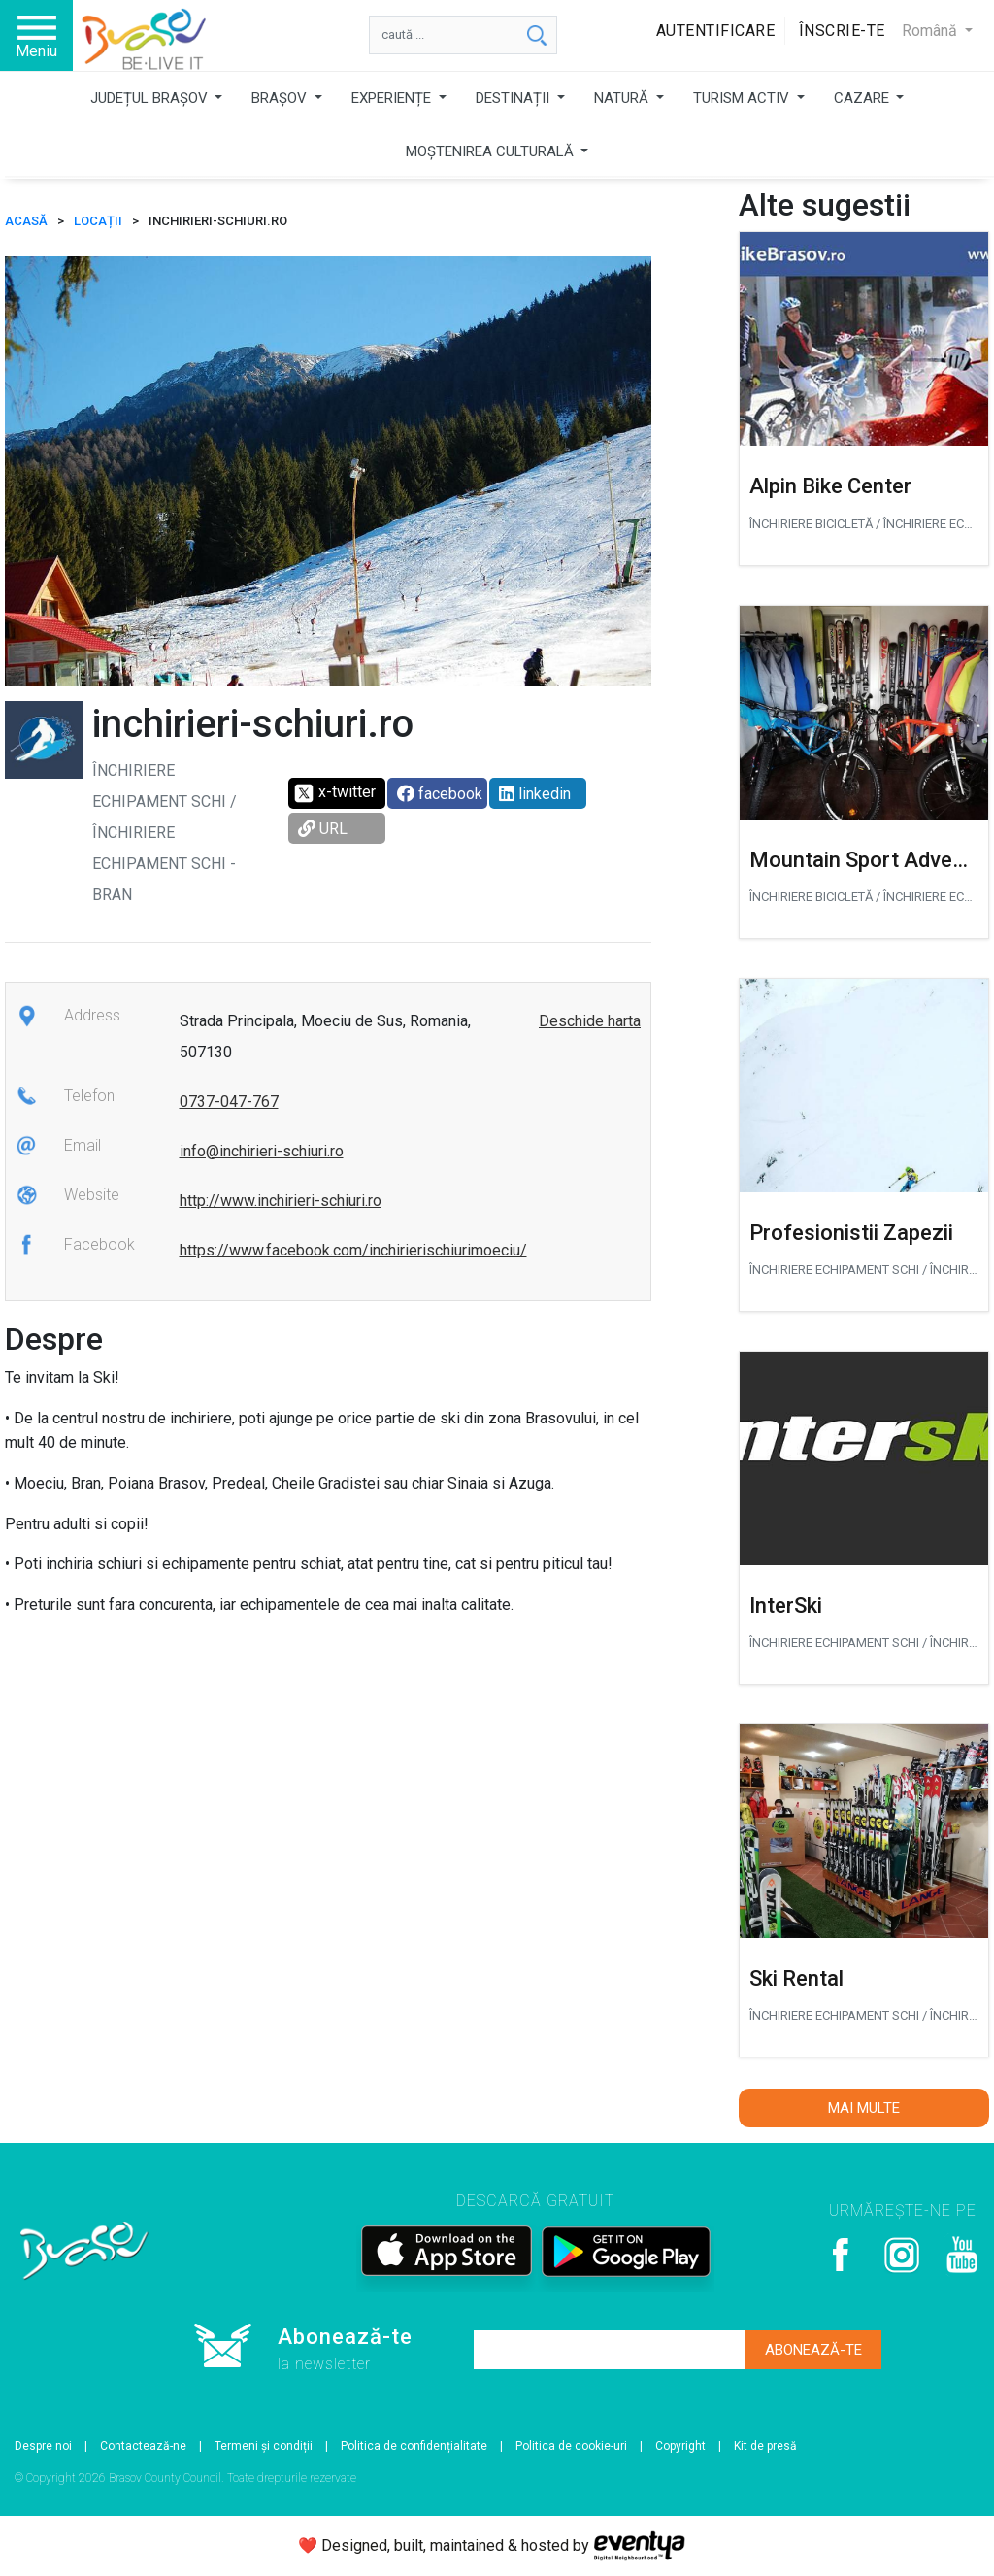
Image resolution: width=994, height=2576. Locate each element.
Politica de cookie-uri (571, 2446)
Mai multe (864, 2108)
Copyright (680, 2446)
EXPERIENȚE (393, 98)
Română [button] (931, 30)
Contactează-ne (143, 2446)
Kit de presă (765, 2446)
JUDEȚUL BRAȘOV (151, 98)
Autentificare (716, 30)
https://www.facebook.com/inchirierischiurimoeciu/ (353, 1250)
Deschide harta (590, 1021)
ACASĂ (26, 221)
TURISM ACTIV (743, 98)
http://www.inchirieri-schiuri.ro (280, 1200)
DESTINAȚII (514, 98)
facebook (439, 794)
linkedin (535, 794)
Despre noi (43, 2446)
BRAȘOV (281, 98)
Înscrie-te (842, 30)
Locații (98, 221)
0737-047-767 (229, 1101)
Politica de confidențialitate (414, 2446)
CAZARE (863, 98)
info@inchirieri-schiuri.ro (262, 1151)
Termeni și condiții (264, 2446)
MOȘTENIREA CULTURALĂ (492, 151)
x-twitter (334, 793)
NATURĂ (623, 98)
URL (323, 829)
